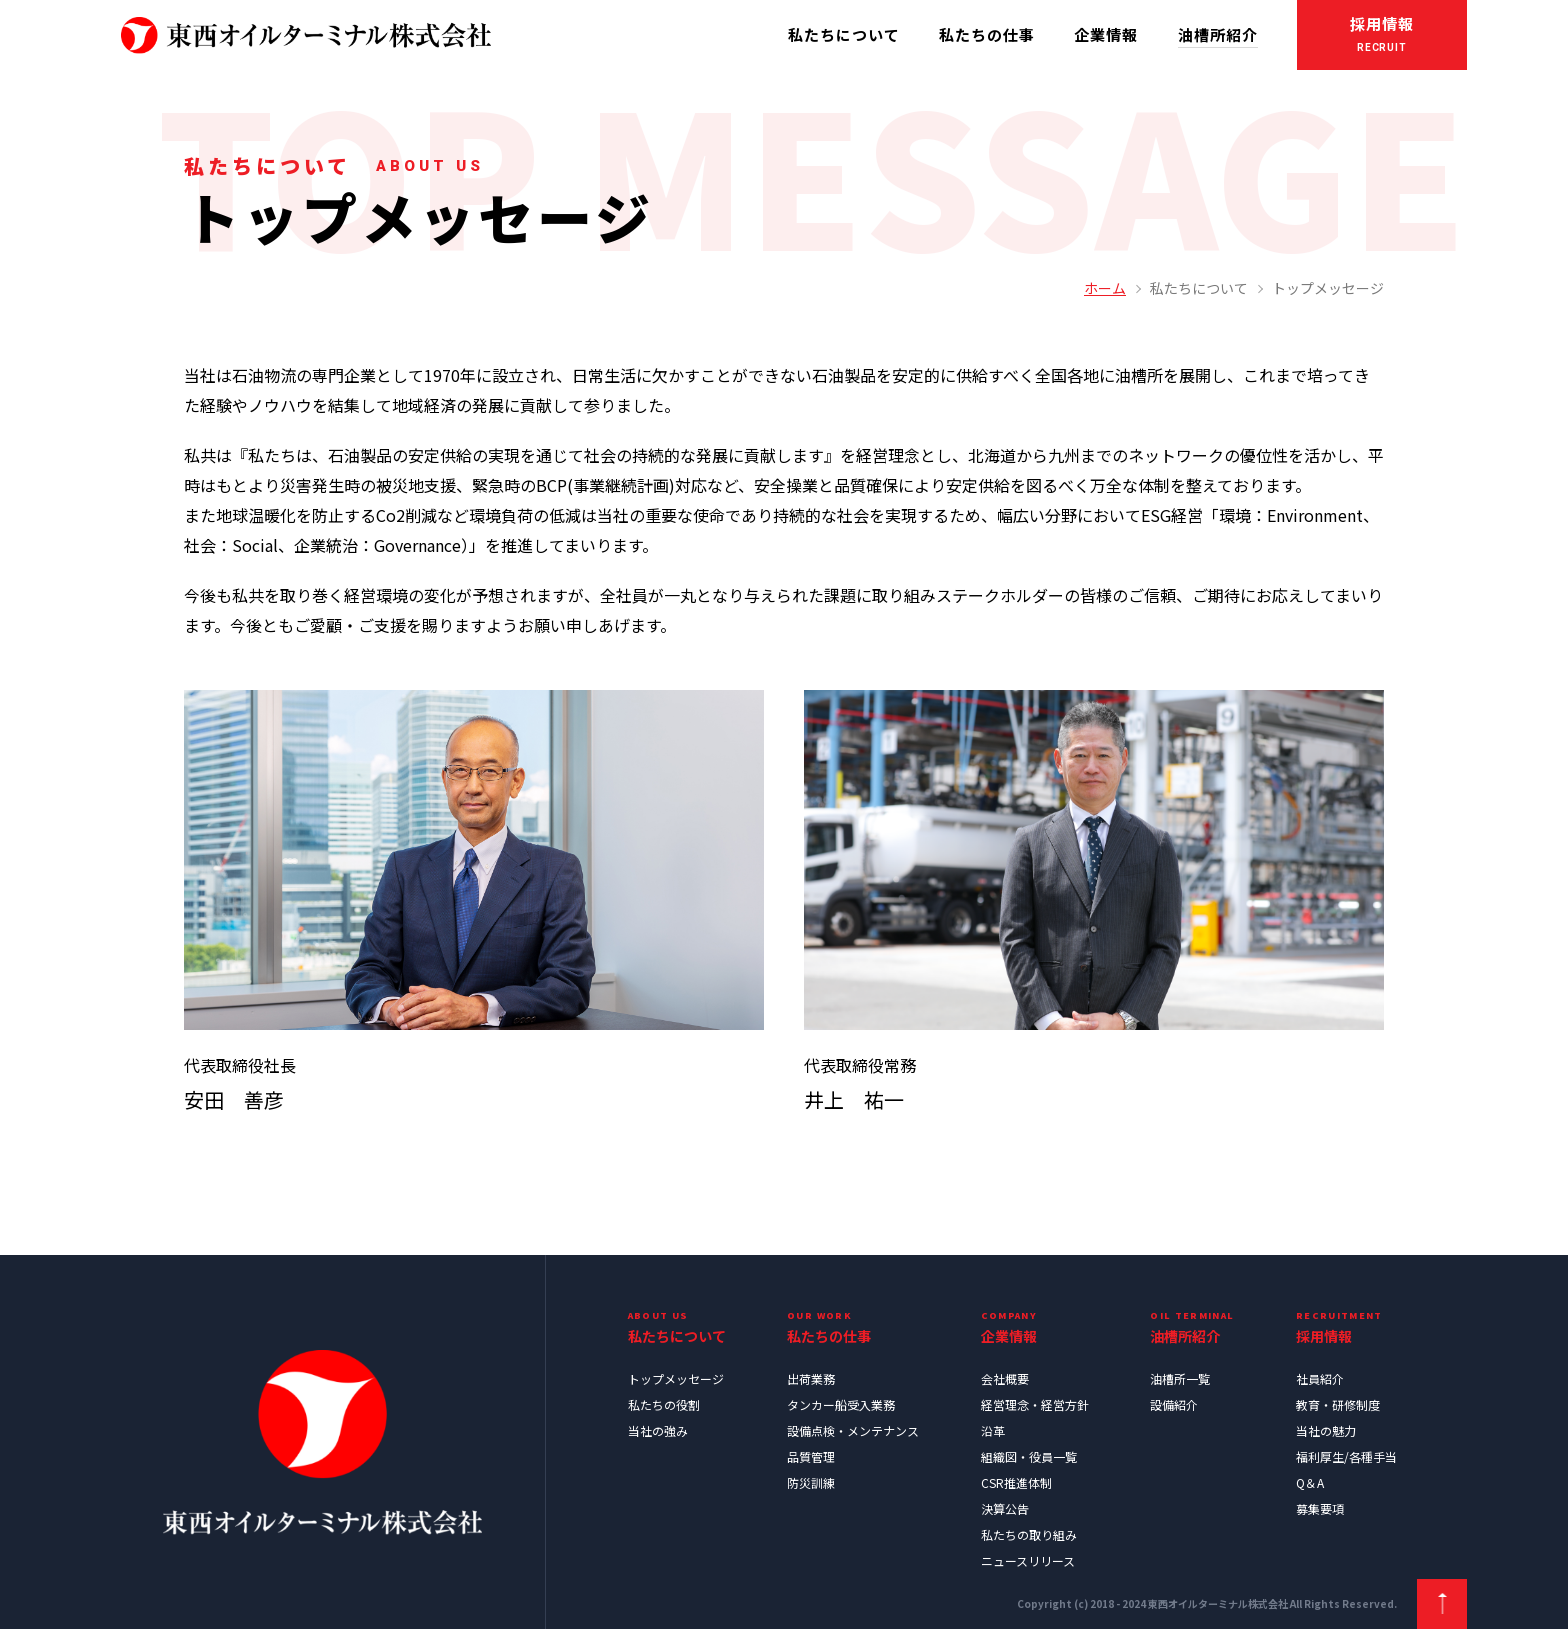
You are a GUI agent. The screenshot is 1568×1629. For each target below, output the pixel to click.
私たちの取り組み (1029, 1534)
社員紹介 (1320, 1378)
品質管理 (811, 1456)
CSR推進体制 (1016, 1482)
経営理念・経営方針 (1035, 1404)
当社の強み (658, 1430)
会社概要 (1005, 1378)
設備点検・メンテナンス (853, 1430)
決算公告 (1005, 1508)
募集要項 (1320, 1508)
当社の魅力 (1326, 1430)
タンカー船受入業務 (841, 1404)
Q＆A (1310, 1482)
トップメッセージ (676, 1378)
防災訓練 (811, 1482)
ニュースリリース (1028, 1560)
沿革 (993, 1430)
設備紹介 (1174, 1404)
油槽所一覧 (1180, 1378)
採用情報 (1382, 36)
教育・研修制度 (1338, 1404)
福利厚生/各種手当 (1346, 1456)
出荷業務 (811, 1378)
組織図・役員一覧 (1029, 1456)
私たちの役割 (664, 1404)
